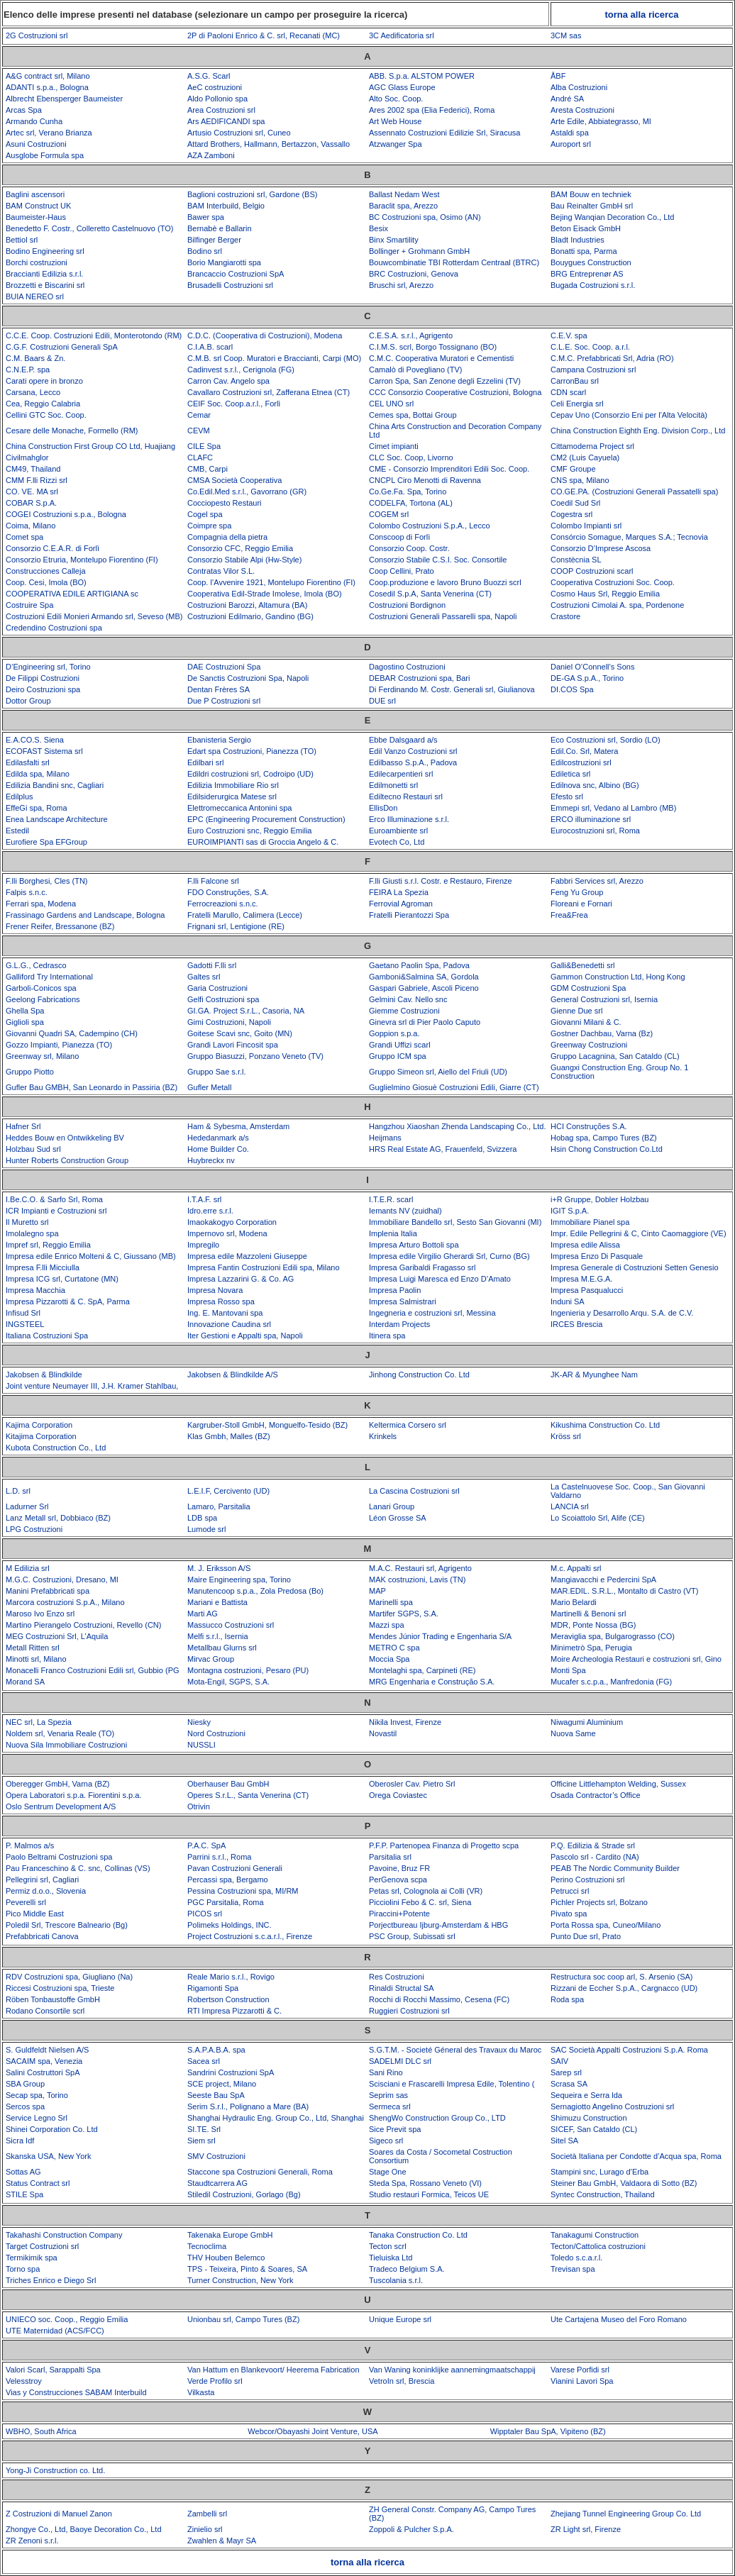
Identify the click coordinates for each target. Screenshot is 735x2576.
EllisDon (383, 808)
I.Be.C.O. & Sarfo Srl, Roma (54, 1199)
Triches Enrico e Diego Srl (51, 2280)
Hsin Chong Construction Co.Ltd (607, 1149)
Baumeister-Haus (36, 217)
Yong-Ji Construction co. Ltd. (55, 2470)
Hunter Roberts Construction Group (67, 1160)
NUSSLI (201, 1745)
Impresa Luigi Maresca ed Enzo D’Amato (440, 1279)
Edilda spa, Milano (38, 774)
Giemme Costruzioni (404, 1010)
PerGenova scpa (398, 1879)
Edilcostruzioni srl (581, 762)
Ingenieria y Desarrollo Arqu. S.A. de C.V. (622, 1313)
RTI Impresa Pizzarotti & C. (234, 2010)
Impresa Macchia (35, 1290)
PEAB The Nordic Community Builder (615, 1868)
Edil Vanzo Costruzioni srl (413, 751)
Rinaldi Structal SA (401, 1988)
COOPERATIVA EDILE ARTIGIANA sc (72, 593)
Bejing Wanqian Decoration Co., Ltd (612, 217)
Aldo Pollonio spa (217, 98)
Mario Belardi (574, 1602)
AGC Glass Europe (402, 87)
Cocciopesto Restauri (224, 503)
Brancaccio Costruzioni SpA (235, 274)
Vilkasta (200, 2392)
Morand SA (25, 1681)
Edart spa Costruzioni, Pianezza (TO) (251, 751)
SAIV (559, 2061)
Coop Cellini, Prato (401, 571)
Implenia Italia (393, 1233)
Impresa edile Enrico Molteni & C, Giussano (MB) (91, 1256)
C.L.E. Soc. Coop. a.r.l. (590, 347)
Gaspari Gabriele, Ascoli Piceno (424, 988)
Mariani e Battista (217, 1602)
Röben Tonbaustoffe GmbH (53, 1999)
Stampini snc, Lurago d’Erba (599, 2171)
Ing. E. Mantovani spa (224, 1313)
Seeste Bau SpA (216, 2095)
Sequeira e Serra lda (586, 2095)
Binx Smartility (394, 239)
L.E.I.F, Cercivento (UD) (228, 1491)
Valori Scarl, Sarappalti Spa (53, 2369)
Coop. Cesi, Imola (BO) (46, 582)
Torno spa (23, 2269)
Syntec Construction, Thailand (603, 2194)
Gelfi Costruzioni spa (223, 999)
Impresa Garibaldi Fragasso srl (422, 1267)
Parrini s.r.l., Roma (219, 1857)
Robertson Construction (228, 1999)
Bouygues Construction (591, 262)
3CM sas (566, 35)
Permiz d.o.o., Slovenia (46, 1891)
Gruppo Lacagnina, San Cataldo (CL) (615, 1056)
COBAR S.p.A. (31, 503)
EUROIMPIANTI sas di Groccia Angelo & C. (262, 842)
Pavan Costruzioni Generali (234, 1868)
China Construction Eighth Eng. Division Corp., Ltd (638, 430)
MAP (377, 1591)
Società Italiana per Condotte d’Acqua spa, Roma (636, 2156)
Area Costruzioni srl (221, 110)
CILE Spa (204, 446)
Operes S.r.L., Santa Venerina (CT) (248, 1795)
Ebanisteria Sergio (219, 739)
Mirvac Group (210, 1659)
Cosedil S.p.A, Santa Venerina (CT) (430, 593)
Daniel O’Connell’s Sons (592, 666)
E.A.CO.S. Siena (35, 739)
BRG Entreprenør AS (587, 274)
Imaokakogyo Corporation (232, 1222)
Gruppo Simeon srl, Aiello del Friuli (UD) (438, 1071)
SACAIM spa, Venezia (44, 2061)
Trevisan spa (573, 2269)
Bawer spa (205, 217)
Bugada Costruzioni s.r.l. (593, 285)
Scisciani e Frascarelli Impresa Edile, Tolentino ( (451, 2084)
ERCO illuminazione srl (591, 819)
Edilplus (19, 796)
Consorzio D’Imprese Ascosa (601, 548)
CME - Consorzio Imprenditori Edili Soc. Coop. (449, 469)
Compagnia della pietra (227, 537)
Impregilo (203, 1244)
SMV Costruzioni (216, 2156)
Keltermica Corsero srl (407, 1425)
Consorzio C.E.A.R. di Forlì (52, 548)
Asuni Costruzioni (36, 144)
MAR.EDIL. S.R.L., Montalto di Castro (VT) (624, 1591)
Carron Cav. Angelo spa (228, 381)
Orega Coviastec (398, 1795)
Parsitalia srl (390, 1857)
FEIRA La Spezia (399, 892)
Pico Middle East (35, 1913)
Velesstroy (24, 2381)
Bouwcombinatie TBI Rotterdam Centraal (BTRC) (454, 262)
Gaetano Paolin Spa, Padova (419, 965)
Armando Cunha (34, 121)
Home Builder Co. (218, 1149)
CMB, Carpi (207, 469)
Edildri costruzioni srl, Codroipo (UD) (250, 774)
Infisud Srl (23, 1313)
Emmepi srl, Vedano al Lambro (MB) (613, 808)
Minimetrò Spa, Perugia (591, 1647)
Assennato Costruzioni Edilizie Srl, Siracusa (444, 132)
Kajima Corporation (39, 1425)
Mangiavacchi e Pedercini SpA (603, 1579)
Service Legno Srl (36, 2118)
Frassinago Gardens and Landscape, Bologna (85, 915)
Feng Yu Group (577, 892)
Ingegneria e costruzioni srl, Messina (432, 1313)
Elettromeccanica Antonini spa (239, 808)
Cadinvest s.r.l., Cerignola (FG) (240, 369)
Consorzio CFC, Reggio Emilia (240, 548)
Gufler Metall (209, 1087)
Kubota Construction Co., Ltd (56, 1447)
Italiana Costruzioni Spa (47, 1335)
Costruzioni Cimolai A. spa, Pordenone (617, 605)
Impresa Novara (215, 1290)
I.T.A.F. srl (204, 1199)
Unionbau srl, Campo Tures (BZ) (243, 2319)
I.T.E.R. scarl (391, 1199)
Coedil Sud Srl (575, 503)
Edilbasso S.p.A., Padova (413, 762)
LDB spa (202, 1518)
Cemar (199, 415)
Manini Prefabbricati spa (47, 1591)
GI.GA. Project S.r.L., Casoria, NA (245, 1010)
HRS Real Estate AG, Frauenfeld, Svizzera (442, 1149)
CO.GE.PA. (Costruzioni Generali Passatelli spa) (634, 491)
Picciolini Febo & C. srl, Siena (420, 1902)
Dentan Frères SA (218, 689)
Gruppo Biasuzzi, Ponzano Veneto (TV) (255, 1056)
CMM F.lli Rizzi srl (36, 480)
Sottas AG (23, 2171)
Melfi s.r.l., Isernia (217, 1636)
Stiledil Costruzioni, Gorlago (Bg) (244, 2194)
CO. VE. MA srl (32, 491)
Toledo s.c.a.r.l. (576, 2257)
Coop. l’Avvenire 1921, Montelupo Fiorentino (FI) (271, 582)
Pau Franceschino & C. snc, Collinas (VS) (78, 1868)
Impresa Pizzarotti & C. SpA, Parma (68, 1301)
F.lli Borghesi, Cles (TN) (47, 881)
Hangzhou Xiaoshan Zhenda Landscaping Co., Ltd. (457, 1126)
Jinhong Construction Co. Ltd (419, 1374)
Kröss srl (566, 1436)
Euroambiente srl (398, 830)
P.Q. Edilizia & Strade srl (593, 1845)
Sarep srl (566, 2072)
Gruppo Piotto (30, 1071)
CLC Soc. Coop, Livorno (411, 457)
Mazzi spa (386, 1625)
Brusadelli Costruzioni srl (230, 285)
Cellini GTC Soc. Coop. (46, 415)
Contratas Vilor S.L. (221, 571)
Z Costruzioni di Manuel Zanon (59, 2513)
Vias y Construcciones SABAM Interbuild (76, 2392)
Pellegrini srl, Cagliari (42, 1879)
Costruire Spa (29, 605)
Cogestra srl (571, 514)
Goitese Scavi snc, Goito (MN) (239, 1033)
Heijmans (385, 1137)
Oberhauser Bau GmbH (228, 1784)
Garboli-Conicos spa (41, 988)
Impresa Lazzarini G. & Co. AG (240, 1279)
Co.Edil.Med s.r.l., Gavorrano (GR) (246, 491)
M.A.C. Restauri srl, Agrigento (420, 1568)
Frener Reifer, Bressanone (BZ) (60, 926)
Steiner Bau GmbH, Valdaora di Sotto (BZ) (624, 2183)
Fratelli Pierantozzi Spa (409, 915)
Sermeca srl (390, 2106)
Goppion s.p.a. (394, 1033)
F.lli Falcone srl (213, 881)
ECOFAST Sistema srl (44, 751)
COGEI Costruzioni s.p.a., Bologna (66, 514)
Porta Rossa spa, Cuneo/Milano (606, 1925)
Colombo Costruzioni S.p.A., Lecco (429, 525)
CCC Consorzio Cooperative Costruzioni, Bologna (455, 392)
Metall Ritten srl (33, 1647)
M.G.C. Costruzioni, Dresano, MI (62, 1579)
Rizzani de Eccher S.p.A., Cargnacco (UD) (624, 1988)
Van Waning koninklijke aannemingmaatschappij (452, 2369)
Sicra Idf (20, 2140)
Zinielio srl (205, 2529)
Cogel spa (205, 514)
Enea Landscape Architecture (57, 819)
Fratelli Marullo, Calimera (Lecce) (244, 915)
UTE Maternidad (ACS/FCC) (55, 2330)
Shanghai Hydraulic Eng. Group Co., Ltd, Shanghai (275, 2118)
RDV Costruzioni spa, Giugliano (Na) (69, 1976)
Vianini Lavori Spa (582, 2381)
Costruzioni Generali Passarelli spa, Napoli (442, 616)
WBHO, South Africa (41, 2431)
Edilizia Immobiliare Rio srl (233, 785)
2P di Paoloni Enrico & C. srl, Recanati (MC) (263, 35)
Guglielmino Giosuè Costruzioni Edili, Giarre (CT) (454, 1087)
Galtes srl (203, 976)
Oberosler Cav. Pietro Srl (412, 1784)
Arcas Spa (24, 110)
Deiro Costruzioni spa (43, 689)
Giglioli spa (25, 1022)
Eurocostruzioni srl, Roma (595, 830)
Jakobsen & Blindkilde (44, 1374)
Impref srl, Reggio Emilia (48, 1244)
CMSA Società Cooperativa (234, 480)
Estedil (17, 830)
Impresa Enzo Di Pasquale (597, 1256)
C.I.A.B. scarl (210, 347)
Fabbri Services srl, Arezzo (597, 881)
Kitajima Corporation (41, 1436)
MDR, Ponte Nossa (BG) (593, 1625)
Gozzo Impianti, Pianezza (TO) (59, 1044)
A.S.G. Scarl (209, 76)
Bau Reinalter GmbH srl (592, 205)
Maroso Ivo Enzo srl (40, 1613)
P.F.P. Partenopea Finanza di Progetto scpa (444, 1845)
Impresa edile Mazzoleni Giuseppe (247, 1256)
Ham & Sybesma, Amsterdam (238, 1126)
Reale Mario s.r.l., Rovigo (231, 1976)
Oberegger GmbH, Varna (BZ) (58, 1784)
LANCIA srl (570, 1506)
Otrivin (198, 1806)
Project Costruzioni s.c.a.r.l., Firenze (249, 1936)
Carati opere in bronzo (44, 381)
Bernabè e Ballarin (219, 228)
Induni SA (568, 1301)
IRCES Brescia (576, 1324)
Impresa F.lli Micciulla (42, 1267)
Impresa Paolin (395, 1290)
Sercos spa (25, 2106)
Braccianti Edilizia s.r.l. (44, 274)
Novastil (383, 1733)
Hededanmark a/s (218, 1137)
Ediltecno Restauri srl (406, 796)
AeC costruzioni (214, 87)
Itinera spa (387, 1335)
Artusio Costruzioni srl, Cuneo (239, 132)
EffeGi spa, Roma (36, 808)
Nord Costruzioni (216, 1733)
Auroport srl (571, 144)
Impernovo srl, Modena (227, 1233)
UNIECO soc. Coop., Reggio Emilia (67, 2319)
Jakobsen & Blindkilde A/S (232, 1374)
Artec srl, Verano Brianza (49, 132)
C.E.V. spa (569, 335)
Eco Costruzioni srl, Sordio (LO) (606, 739)
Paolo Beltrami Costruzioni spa (59, 1857)
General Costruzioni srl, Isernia (604, 999)
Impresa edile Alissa (585, 1244)
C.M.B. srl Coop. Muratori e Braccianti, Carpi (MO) (274, 358)
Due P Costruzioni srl (223, 700)
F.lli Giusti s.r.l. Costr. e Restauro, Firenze (440, 881)
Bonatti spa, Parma (584, 251)
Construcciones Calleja (46, 571)
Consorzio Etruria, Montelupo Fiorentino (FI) (82, 559)
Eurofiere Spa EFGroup (46, 842)
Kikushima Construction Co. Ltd (605, 1425)
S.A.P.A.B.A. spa (216, 2049)
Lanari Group (391, 1506)
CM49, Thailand (33, 469)
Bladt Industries (577, 239)
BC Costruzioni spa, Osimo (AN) (425, 217)
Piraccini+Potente (399, 1913)
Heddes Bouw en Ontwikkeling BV (65, 1137)
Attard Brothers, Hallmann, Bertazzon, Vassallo (268, 144)
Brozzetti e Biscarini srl (45, 285)
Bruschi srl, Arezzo (401, 285)
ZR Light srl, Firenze (586, 2529)
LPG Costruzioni (34, 1529)
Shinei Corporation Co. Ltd (52, 2129)
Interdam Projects (399, 1324)
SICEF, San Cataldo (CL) (594, 2129)
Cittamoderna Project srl (592, 446)
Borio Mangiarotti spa (224, 262)
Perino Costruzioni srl (588, 1879)
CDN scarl (568, 392)
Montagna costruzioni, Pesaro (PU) (248, 1670)
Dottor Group (28, 700)
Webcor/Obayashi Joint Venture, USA (312, 2431)
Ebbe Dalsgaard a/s (403, 739)
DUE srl (382, 700)
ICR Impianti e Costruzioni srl (56, 1210)
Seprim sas (388, 2095)
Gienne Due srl (576, 1010)
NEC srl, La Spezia (39, 1722)
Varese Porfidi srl (580, 2369)
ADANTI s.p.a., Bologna (47, 87)
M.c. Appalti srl (576, 1568)
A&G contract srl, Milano (48, 76)
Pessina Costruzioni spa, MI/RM (243, 1891)
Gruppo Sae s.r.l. (216, 1071)
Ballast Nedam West (404, 194)
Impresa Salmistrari (402, 1301)
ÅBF (558, 76)
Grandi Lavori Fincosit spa (232, 1044)
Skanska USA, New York (48, 2156)
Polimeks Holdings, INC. (229, 1925)
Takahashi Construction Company (64, 2235)
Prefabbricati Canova (42, 1936)
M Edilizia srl (28, 1568)
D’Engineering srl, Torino (48, 666)
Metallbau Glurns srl (222, 1647)
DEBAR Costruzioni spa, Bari (419, 678)
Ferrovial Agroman (401, 903)
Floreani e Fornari (581, 903)
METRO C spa (394, 1647)
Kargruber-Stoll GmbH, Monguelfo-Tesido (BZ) (267, 1425)
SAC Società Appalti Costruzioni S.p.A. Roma (629, 2049)
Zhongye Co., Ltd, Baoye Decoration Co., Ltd (84, 2529)
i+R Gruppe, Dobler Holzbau (600, 1199)
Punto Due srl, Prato (586, 1936)
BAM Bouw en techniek (591, 194)
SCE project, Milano (221, 2084)
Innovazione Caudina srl (229, 1324)
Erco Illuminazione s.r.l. (409, 819)
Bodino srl (204, 251)
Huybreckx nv (211, 1160)
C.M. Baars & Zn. (35, 358)
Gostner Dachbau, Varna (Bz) (602, 1033)
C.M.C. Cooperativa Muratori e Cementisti (441, 358)
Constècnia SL (576, 559)
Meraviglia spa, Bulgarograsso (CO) (613, 1636)
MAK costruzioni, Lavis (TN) (417, 1579)
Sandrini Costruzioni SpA (230, 2072)
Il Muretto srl (27, 1222)
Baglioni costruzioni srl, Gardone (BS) (252, 194)
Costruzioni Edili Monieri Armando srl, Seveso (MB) (94, 616)
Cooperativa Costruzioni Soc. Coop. (613, 582)
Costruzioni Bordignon (407, 605)
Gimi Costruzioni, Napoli (229, 1022)
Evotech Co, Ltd (396, 842)
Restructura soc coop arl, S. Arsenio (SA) (622, 1976)
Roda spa (567, 1999)
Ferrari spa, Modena (41, 903)
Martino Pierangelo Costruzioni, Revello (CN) (83, 1625)
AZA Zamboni (211, 155)
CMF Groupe (573, 469)
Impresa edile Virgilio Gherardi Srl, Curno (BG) (449, 1256)
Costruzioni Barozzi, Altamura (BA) (247, 605)
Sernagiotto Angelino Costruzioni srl (612, 2106)
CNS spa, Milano (580, 480)
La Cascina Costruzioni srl (414, 1491)
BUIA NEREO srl (35, 296)
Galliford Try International (49, 976)
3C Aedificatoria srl (401, 35)
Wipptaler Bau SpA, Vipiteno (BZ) (548, 2431)
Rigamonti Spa (212, 1988)
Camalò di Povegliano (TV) (415, 369)
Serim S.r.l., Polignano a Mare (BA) (248, 2106)
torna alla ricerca (641, 14)
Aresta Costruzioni (582, 110)
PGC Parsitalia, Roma (225, 1902)
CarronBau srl (575, 381)
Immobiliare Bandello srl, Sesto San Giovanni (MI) (455, 1222)
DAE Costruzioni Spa (223, 666)
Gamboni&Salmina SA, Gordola (424, 976)
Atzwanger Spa (395, 144)
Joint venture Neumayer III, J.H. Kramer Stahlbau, (92, 1386)
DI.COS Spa (572, 689)
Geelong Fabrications (43, 999)
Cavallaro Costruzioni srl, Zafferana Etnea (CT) (268, 392)
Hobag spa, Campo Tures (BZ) (604, 1137)
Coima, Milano (30, 525)
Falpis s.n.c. (27, 892)
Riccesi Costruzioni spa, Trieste (60, 1988)
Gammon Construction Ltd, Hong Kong (618, 976)
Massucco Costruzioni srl (230, 1625)
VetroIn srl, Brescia (401, 2381)
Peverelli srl (26, 1902)
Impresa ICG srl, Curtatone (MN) (62, 1279)
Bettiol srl (22, 239)
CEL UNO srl (391, 403)
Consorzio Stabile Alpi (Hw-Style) (244, 559)
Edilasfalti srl (28, 762)
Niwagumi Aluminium (587, 1722)
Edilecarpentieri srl (401, 774)
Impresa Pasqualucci (587, 1290)
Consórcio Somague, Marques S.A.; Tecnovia (629, 537)
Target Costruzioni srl (42, 2246)
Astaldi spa (570, 132)
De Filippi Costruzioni (42, 678)
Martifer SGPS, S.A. (403, 1613)
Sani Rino (386, 2072)
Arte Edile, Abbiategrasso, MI (601, 121)
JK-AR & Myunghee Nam (594, 1374)
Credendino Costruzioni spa (54, 627)
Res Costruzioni (396, 1976)
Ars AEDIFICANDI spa (226, 121)
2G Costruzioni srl (36, 35)
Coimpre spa (209, 525)
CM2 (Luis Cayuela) (585, 457)
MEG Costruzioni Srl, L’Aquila (57, 1636)
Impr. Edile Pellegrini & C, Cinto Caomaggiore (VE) (638, 1233)
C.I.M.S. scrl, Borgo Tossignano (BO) (433, 347)
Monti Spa (568, 1670)
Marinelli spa (391, 1602)
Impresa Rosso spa (221, 1301)
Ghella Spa (25, 1010)
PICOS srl (204, 1913)
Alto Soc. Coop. (396, 98)
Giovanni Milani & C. (586, 1022)
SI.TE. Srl (204, 2129)
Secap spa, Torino (37, 2095)
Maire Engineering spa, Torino (239, 1579)
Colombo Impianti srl (586, 525)
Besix (378, 228)
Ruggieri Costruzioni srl (409, 2010)
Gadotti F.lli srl (211, 965)
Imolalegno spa (32, 1233)
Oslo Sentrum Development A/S (61, 1806)
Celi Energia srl (577, 403)
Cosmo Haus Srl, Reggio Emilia (605, 593)
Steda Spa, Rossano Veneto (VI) (425, 2183)
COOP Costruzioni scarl (592, 571)
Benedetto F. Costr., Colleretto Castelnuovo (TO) (89, 228)
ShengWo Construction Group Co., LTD (437, 2118)
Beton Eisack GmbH (586, 228)
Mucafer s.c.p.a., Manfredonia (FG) (611, 1681)
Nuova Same (573, 1733)
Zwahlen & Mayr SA (221, 2540)
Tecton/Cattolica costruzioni (598, 2246)
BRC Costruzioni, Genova (413, 274)
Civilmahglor (27, 457)
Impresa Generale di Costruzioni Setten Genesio (635, 1267)
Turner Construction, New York (240, 2280)
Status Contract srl (38, 2183)
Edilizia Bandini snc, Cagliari (55, 785)
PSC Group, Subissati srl (412, 1936)
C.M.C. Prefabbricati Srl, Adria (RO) (612, 358)
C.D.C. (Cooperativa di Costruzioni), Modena (264, 335)
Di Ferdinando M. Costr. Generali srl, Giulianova (452, 689)
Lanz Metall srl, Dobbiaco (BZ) (58, 1518)
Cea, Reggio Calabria (43, 403)
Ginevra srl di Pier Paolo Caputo (424, 1022)
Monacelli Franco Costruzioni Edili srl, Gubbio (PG (92, 1670)
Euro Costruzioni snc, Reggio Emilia (249, 830)
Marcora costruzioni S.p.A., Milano (65, 1602)
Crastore (565, 616)
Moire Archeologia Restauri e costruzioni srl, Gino (636, 1659)
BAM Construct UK (38, 205)
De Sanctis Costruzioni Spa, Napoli (248, 678)
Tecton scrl (388, 2246)
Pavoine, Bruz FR (399, 1868)
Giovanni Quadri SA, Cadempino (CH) (72, 1033)
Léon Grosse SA (397, 1518)
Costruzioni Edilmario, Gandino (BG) (250, 616)
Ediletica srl (570, 774)
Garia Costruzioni (217, 988)
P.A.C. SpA (206, 1845)
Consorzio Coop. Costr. (409, 548)
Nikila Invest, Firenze (405, 1722)
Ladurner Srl (27, 1506)
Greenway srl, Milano (42, 1056)
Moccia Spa (389, 1659)
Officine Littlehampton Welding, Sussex (618, 1784)
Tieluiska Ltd (390, 2257)
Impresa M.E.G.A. (581, 1279)
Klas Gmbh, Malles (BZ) (228, 1436)
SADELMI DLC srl (400, 2061)
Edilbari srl (205, 762)
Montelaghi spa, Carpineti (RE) (422, 1670)
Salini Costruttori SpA (43, 2072)
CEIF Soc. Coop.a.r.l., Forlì (233, 403)
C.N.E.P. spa (28, 369)
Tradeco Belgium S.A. (407, 2269)
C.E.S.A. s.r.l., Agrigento (411, 335)
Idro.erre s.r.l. (210, 1210)
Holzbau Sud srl (33, 1149)
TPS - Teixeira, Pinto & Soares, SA (247, 2269)
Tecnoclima (206, 2246)
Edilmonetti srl (393, 785)
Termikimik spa (31, 2257)
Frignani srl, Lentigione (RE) (235, 926)
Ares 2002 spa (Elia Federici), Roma (431, 110)
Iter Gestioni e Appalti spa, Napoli (245, 1335)
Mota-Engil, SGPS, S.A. (228, 1681)
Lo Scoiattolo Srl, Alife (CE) (598, 1518)
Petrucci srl (570, 1891)
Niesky (199, 1722)
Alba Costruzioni (579, 87)
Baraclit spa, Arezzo (403, 205)
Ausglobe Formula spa (45, 155)
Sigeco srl (386, 2140)
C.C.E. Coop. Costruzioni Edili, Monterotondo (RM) (94, 335)
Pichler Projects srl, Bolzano (599, 1902)
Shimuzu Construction (589, 2118)
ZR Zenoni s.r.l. (32, 2540)
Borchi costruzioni (36, 262)
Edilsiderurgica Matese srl (232, 796)
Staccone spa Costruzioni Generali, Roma (260, 2171)
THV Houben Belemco (226, 2257)
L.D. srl (18, 1491)
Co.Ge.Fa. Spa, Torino (407, 491)
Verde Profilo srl (215, 2381)
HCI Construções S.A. (589, 1126)
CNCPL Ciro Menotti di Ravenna (425, 480)
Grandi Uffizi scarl (400, 1044)
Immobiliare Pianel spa (590, 1222)
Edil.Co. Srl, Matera (584, 751)
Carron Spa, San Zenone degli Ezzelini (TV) (445, 381)
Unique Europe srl (400, 2319)
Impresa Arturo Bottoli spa (414, 1244)
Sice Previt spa (395, 2129)
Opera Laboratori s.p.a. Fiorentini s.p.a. (73, 1795)
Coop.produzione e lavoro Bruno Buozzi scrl (445, 582)
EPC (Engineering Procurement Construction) (266, 819)
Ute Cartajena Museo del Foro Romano (619, 2319)
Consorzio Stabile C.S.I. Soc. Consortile (438, 559)
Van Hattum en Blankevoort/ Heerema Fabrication (273, 2369)
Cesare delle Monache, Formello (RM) (72, 430)
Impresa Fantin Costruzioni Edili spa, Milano (263, 1267)
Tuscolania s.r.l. (396, 2280)
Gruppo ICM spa (397, 1056)
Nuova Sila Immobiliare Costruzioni (66, 1745)
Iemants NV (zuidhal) (405, 1210)
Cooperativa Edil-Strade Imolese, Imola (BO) (264, 593)
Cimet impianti (394, 446)
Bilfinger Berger (214, 239)
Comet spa (24, 537)
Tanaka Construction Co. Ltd (418, 2235)
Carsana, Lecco (33, 392)
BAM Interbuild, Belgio (226, 205)
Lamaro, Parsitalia (218, 1506)
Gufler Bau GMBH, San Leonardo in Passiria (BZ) (91, 1087)
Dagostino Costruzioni (407, 666)
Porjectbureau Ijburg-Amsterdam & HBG (438, 1925)
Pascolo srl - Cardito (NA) (595, 1857)
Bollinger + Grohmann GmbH (419, 251)
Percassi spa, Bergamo (227, 1879)
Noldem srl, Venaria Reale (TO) (60, 1733)
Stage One (388, 2171)
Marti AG (202, 1613)
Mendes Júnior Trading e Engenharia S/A (440, 1636)
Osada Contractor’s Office (596, 1795)
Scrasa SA (569, 2084)
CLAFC (200, 457)
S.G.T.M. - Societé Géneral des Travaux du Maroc (455, 2049)
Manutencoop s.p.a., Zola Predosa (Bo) (255, 1591)
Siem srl (201, 2140)
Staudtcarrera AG (217, 2183)
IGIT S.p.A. (570, 1210)
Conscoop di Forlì (399, 537)
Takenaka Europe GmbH (229, 2235)
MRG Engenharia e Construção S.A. (431, 1681)
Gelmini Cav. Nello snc (408, 999)
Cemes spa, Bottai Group (413, 415)
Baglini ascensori (35, 194)
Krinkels (383, 1436)
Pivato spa (569, 1913)
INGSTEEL (25, 1324)
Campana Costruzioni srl (593, 369)
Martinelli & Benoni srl (588, 1613)
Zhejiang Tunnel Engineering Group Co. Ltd (626, 2513)
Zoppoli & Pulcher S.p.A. (411, 2529)
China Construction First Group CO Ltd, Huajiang (90, 446)
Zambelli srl (207, 2513)
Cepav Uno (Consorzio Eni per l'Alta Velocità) (629, 415)
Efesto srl (567, 796)
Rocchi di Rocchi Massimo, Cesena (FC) (439, 1999)
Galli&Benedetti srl (583, 965)
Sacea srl (203, 2061)
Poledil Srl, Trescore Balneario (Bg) (67, 1925)
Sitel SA (564, 2140)
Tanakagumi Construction (595, 2235)
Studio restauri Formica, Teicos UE (429, 2194)
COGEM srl (389, 514)
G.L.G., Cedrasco (36, 965)
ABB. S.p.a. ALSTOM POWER (422, 76)
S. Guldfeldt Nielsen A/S (47, 2049)
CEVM (198, 430)
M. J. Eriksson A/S (218, 1568)
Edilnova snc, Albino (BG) (595, 785)
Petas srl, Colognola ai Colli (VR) (425, 1891)
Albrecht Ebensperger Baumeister (64, 98)
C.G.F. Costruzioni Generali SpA (62, 347)
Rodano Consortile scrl (45, 2010)
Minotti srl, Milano (36, 1659)
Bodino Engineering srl (45, 251)
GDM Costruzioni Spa (588, 988)
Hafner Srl (23, 1126)
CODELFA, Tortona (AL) (411, 503)
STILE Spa (24, 2194)
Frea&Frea (569, 915)
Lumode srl (206, 1529)
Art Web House (395, 121)
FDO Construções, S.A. (228, 892)
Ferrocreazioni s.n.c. (222, 903)
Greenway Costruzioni (589, 1044)
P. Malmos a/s (30, 1845)
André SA (567, 98)
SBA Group (25, 2084)
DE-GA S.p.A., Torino (587, 678)
